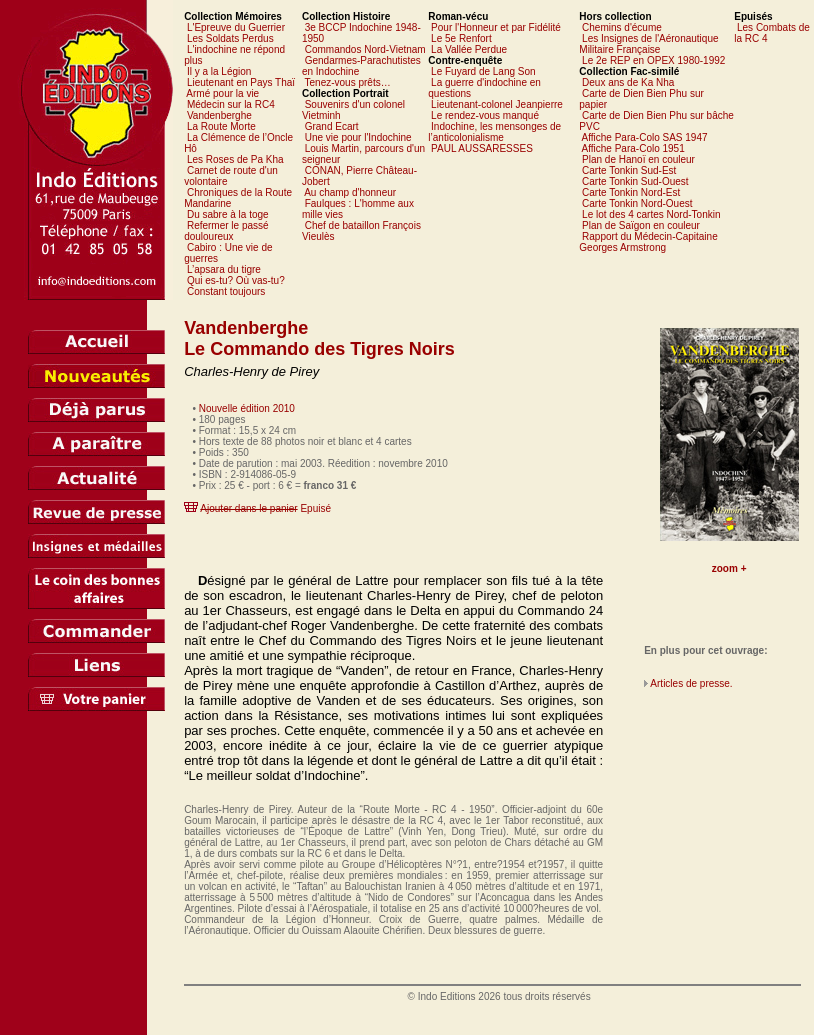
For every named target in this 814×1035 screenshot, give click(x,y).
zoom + (729, 568)
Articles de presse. (691, 683)
